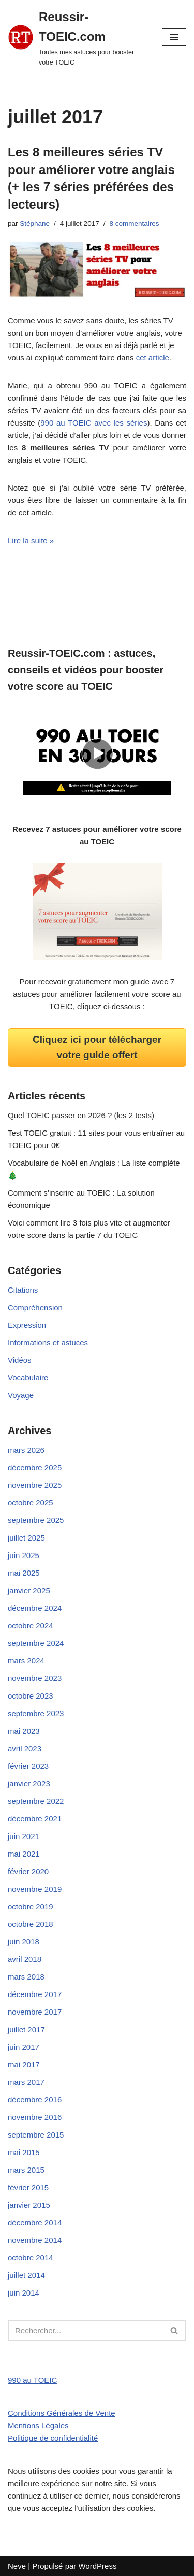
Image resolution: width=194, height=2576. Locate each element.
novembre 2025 (35, 1485)
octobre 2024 (30, 1625)
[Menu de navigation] (174, 37)
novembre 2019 (35, 1888)
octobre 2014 (30, 2257)
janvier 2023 (29, 1783)
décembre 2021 (35, 1818)
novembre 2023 (35, 1678)
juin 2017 (23, 2047)
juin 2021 (23, 1836)
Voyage (21, 1395)
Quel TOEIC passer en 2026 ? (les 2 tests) (81, 1115)
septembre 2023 (36, 1713)
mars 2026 (26, 1450)
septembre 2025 (36, 1520)
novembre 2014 (35, 2240)
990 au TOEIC (32, 2380)
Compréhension (35, 1307)
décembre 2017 (35, 1994)
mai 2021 (24, 1853)
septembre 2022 (36, 1801)
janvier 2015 (29, 2205)
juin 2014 (23, 2292)
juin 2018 (23, 1941)
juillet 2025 (26, 1537)
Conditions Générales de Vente (61, 2413)
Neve (17, 2566)
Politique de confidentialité (53, 2437)
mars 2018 (26, 1976)
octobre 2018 (30, 1924)
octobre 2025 (30, 1502)
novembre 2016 (35, 2117)
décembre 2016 (35, 2099)
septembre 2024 (36, 1643)
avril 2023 (24, 1748)
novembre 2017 (35, 2011)
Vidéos (20, 1360)
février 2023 (28, 1766)
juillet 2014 (26, 2275)
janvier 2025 (29, 1590)
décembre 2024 (35, 1608)
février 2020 (28, 1871)
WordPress (97, 2566)
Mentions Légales (38, 2425)
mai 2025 (24, 1572)
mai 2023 (24, 1730)
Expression (27, 1325)
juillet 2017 (26, 2029)
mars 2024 (26, 1660)
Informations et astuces (48, 1342)
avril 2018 (24, 1959)
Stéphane (35, 223)
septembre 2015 (36, 2134)
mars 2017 (26, 2082)
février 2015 (28, 2187)
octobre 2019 (30, 1906)
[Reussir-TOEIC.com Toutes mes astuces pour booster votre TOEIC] (77, 37)
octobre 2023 (30, 1695)
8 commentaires (134, 223)
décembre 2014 (35, 2222)
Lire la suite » (31, 540)
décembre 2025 (35, 1467)
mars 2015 (26, 2169)
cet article (152, 357)
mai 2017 (24, 2064)
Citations (23, 1289)
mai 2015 (24, 2152)
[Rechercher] (85, 2330)
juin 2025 (23, 1555)
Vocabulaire (28, 1377)
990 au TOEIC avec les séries (93, 422)
